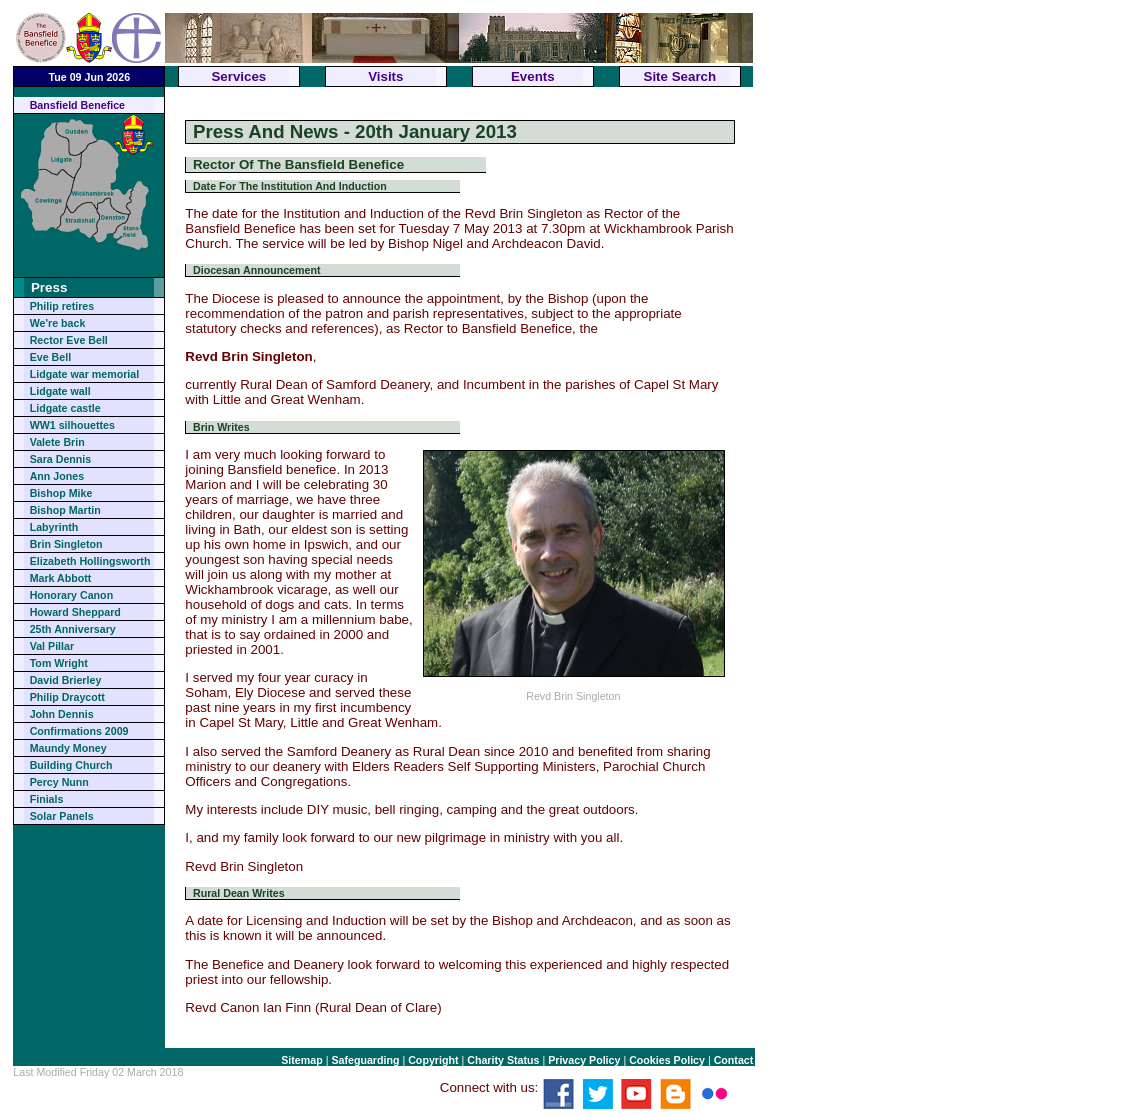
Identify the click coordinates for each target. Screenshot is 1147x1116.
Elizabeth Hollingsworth (90, 561)
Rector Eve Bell (69, 340)
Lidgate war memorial (85, 374)
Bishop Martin (65, 510)
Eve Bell (50, 357)
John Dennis (62, 714)
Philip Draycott (67, 697)
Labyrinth (54, 527)
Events (533, 76)
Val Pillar (52, 646)
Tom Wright (59, 663)
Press (49, 287)
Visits (385, 76)
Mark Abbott (61, 578)
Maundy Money (68, 748)
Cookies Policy (667, 1060)
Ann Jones (57, 476)
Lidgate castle (65, 408)
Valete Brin (57, 442)
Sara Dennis (61, 459)
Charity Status (503, 1060)
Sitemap (301, 1060)
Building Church (71, 765)
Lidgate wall (60, 391)
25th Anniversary (73, 629)
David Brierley (66, 680)
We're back (58, 323)
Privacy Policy (584, 1060)
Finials (47, 799)
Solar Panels (62, 816)
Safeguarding (365, 1060)
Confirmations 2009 (79, 731)
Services (238, 76)
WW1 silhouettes (72, 425)
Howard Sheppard (75, 612)
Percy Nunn (59, 782)
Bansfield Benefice (77, 105)
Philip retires (62, 306)
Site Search (680, 76)
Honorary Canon (71, 595)
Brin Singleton (66, 544)
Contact (734, 1060)
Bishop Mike (61, 493)
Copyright (433, 1060)
